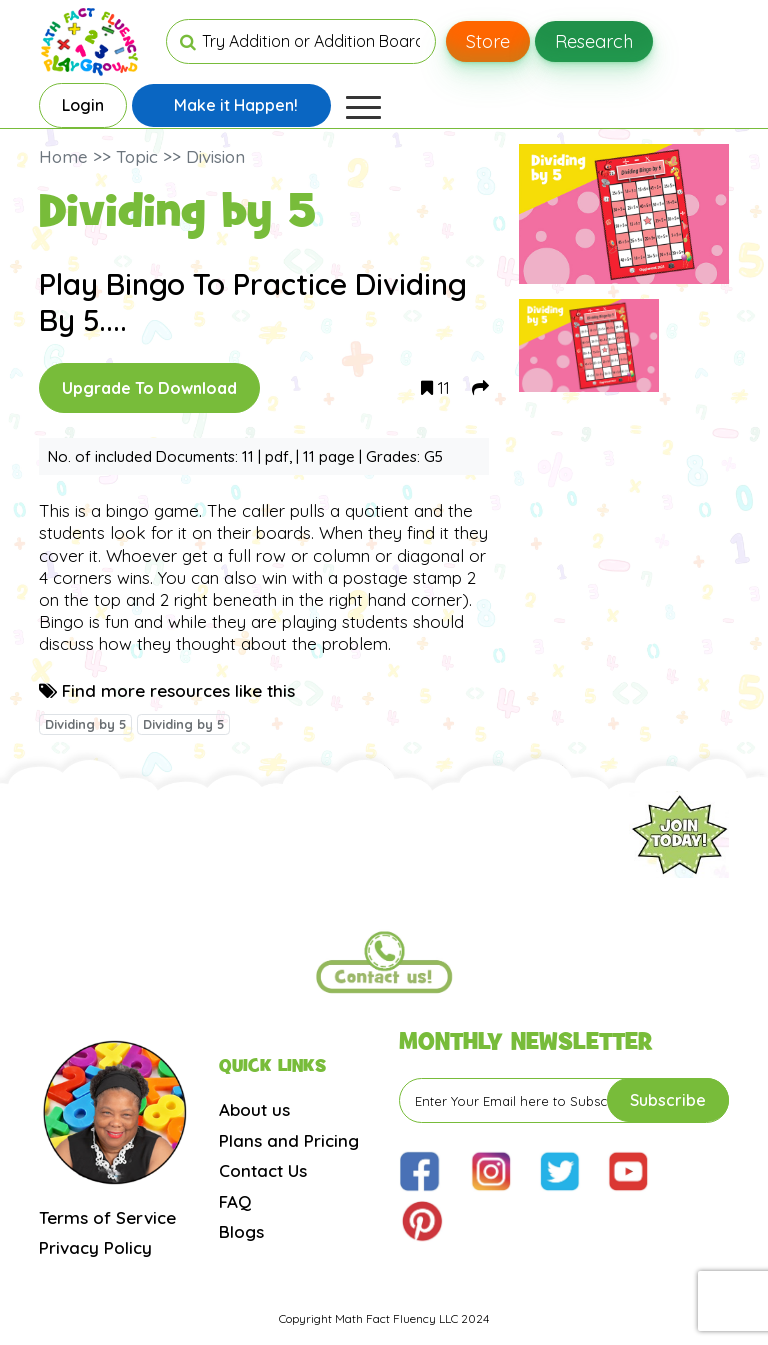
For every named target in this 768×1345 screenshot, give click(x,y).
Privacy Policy (95, 1247)
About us (254, 1109)
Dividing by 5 (85, 724)
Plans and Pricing (289, 1140)
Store (488, 41)
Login (83, 105)
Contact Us (263, 1170)
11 (435, 387)
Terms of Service (107, 1217)
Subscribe (668, 1100)
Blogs (241, 1231)
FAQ (235, 1201)
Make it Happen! (236, 105)
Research (594, 41)
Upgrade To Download (149, 388)
